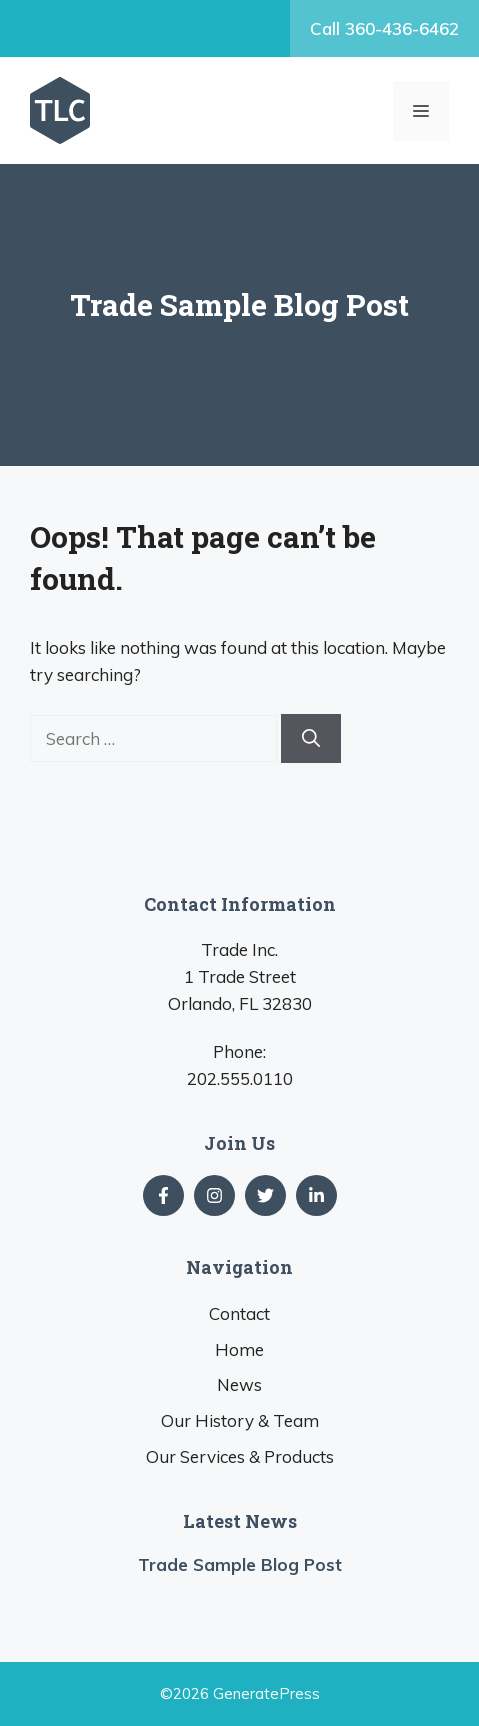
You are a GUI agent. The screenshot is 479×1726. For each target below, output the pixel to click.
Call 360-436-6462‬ (384, 28)
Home (239, 1349)
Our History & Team (240, 1420)
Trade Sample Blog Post (240, 1564)
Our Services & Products (240, 1456)
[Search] (311, 738)
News (239, 1384)
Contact (239, 1313)
